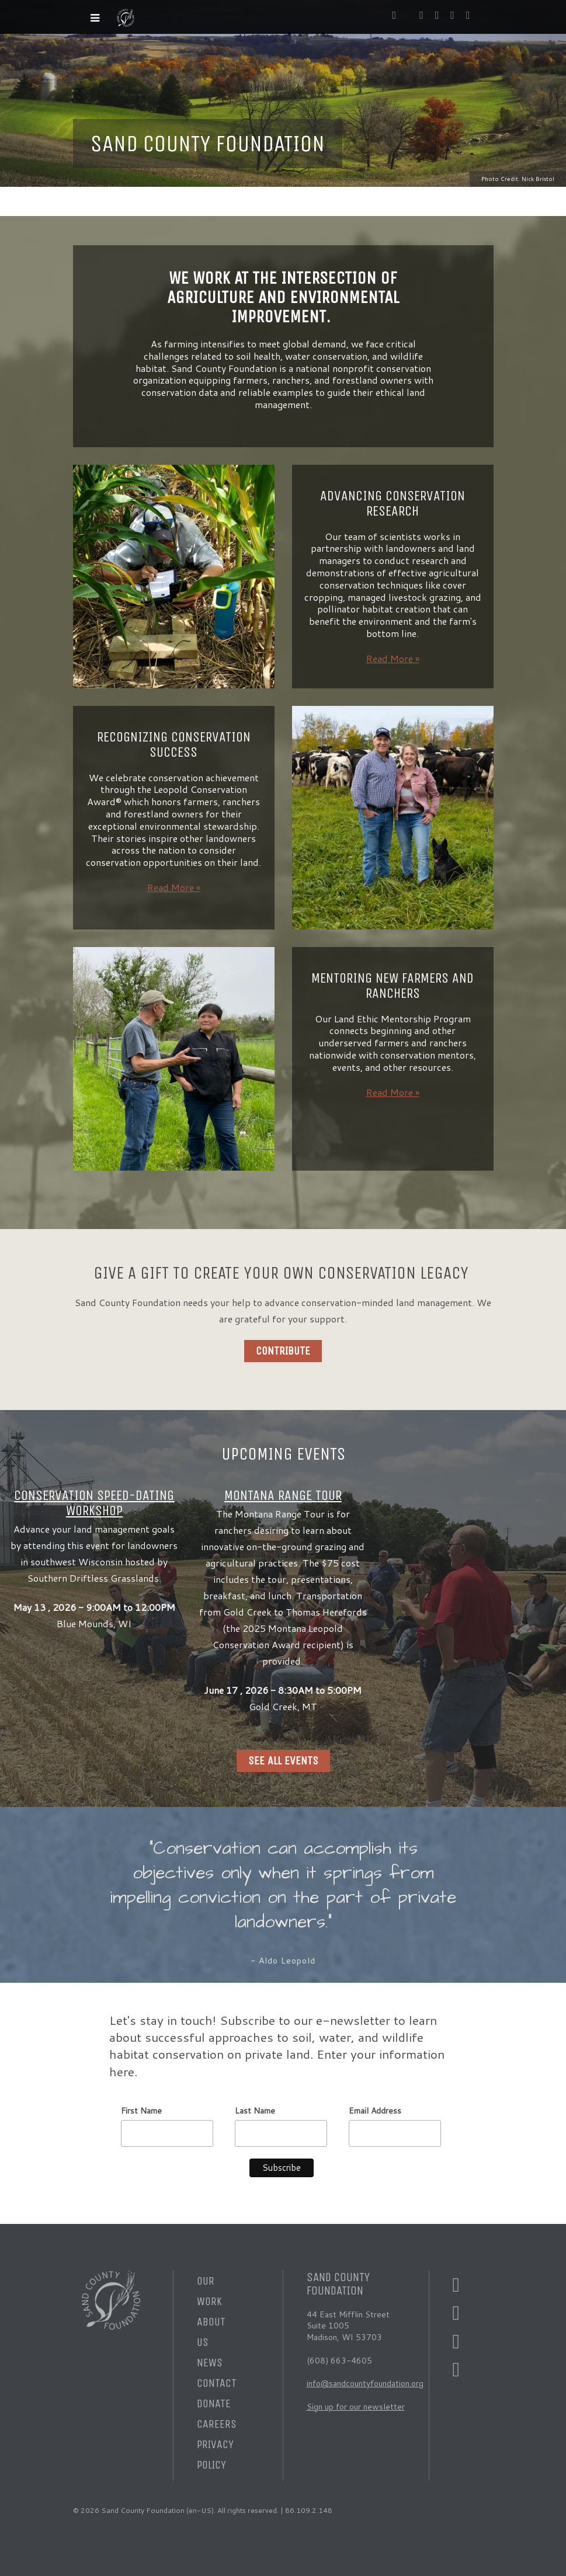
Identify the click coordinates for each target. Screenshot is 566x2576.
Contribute (283, 1350)
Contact (217, 2383)
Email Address (375, 2111)
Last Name (255, 2111)
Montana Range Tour (283, 1495)
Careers (217, 2424)
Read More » (392, 658)
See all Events (283, 1760)
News (210, 2362)
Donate (214, 2403)
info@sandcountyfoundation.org (365, 2383)
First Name (141, 2111)
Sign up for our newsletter (356, 2407)
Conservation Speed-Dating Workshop (94, 1503)
